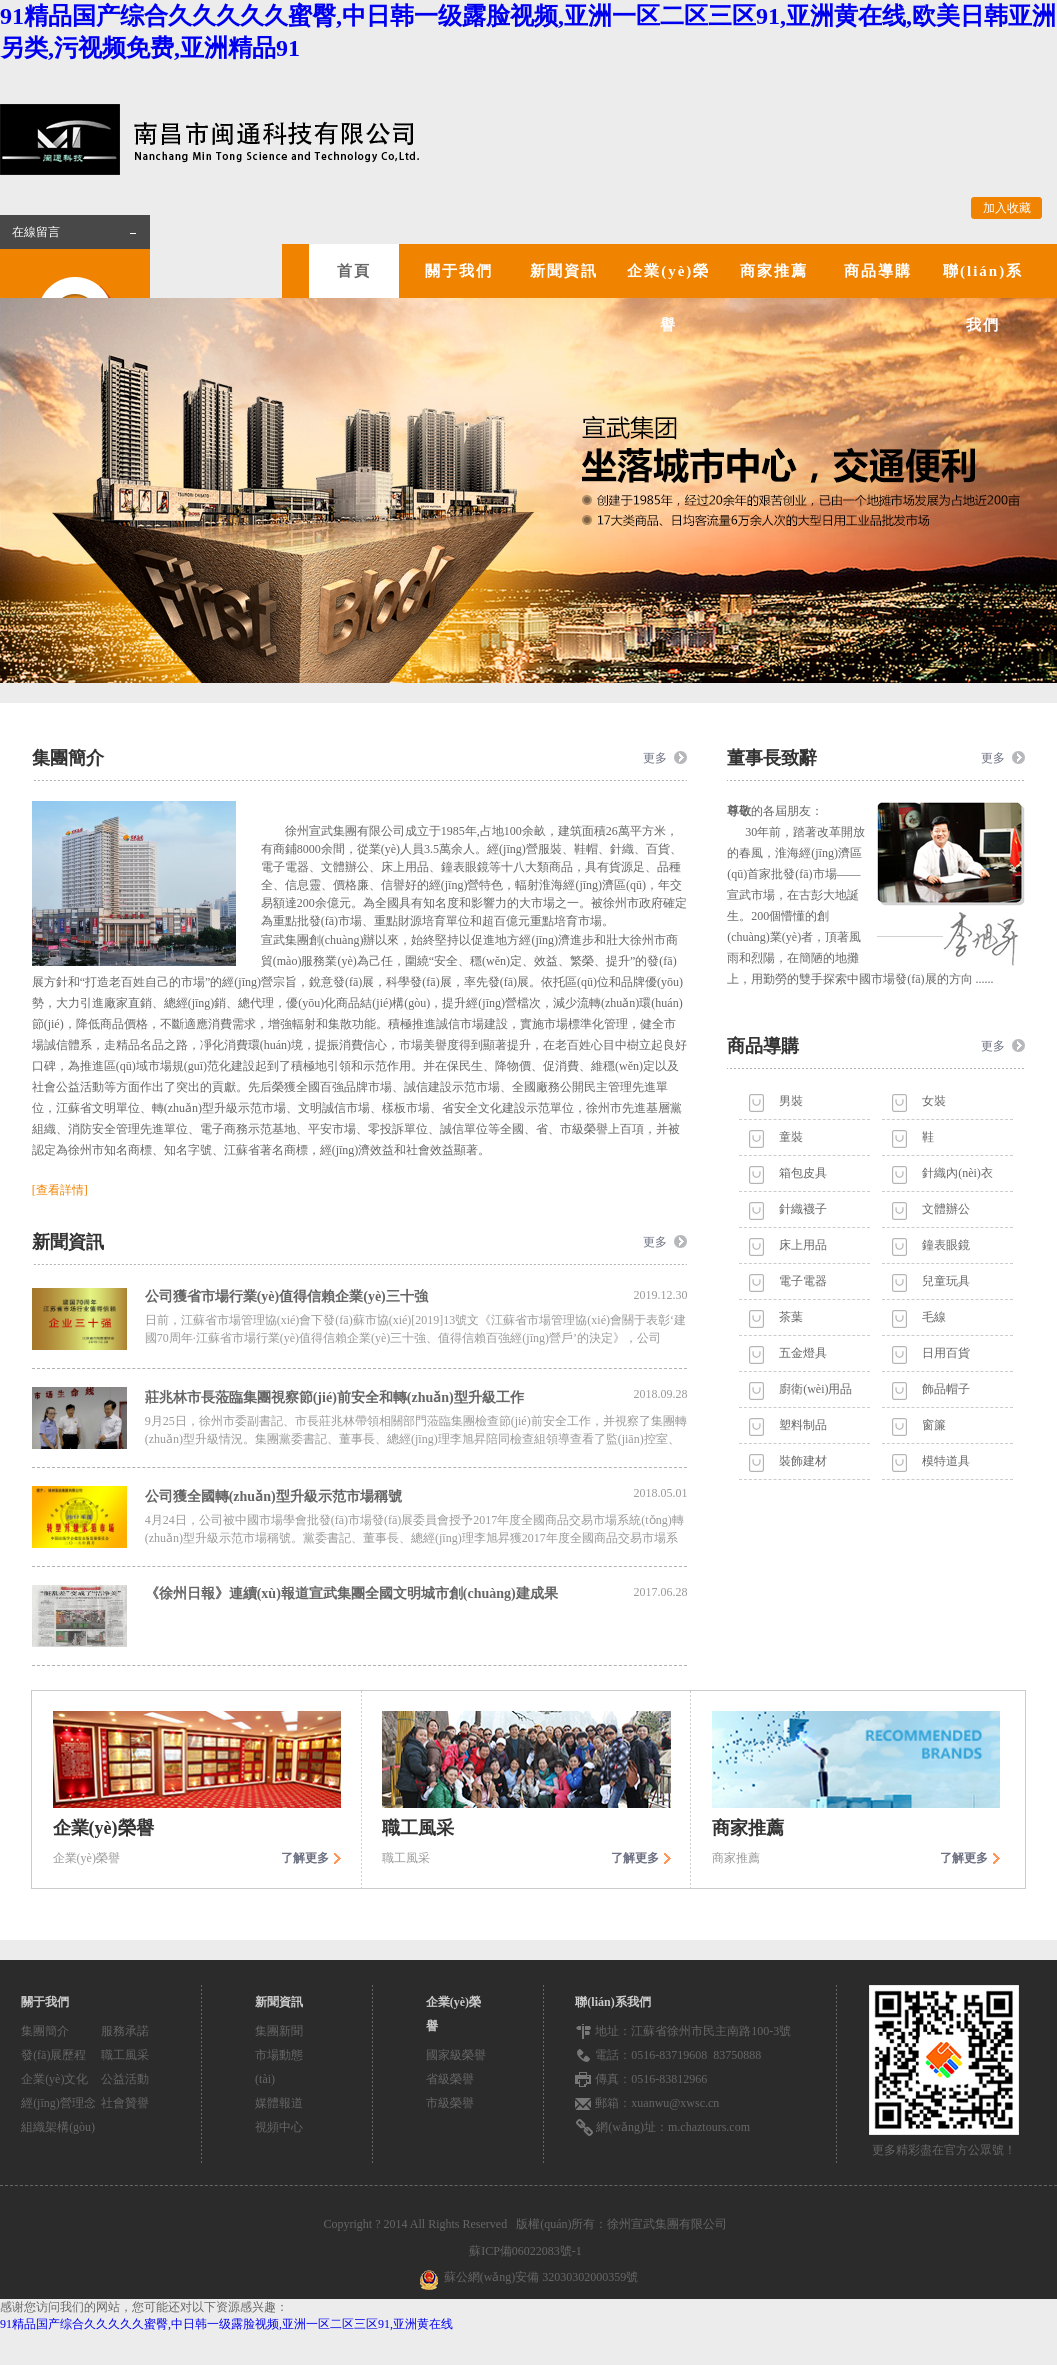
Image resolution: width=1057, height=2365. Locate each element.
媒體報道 (279, 2103)
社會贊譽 (125, 2103)
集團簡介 (45, 2031)
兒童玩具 (946, 1281)
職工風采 (125, 2055)
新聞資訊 (564, 271)
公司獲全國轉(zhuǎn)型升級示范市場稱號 (416, 1495)
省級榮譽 (450, 2079)
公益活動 (125, 2079)
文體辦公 (946, 1209)
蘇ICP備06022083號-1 (528, 2251)
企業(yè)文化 (54, 2079)
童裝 (791, 1137)
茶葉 (791, 1317)
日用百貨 (946, 1353)
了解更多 (305, 1858)
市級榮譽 (450, 2103)
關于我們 (459, 271)
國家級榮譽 (456, 2055)
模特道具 (946, 1461)
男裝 (791, 1101)
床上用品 (803, 1245)
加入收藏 (1007, 208)
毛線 (934, 1317)
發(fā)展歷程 (53, 2055)
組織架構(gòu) (58, 2127)
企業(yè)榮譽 (668, 298)
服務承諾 (125, 2031)
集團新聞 (279, 2031)
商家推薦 (774, 271)
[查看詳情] (60, 1190)
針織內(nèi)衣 (957, 1173)
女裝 (934, 1101)
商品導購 (878, 271)
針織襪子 (803, 1209)
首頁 (354, 271)
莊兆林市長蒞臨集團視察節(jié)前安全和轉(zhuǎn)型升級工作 (416, 1396)
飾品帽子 (946, 1389)
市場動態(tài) (279, 2067)
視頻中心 (279, 2127)
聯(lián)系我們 (983, 298)
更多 (655, 758)
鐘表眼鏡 (946, 1245)
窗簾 (934, 1425)
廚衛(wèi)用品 (815, 1389)
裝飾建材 (803, 1461)
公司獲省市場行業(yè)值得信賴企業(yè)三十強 (416, 1296)
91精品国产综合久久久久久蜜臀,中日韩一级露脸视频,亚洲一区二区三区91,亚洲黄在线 (226, 2324)
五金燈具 (803, 1353)
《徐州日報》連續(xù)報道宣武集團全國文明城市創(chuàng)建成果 (416, 1593)
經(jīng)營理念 (58, 2103)
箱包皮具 (803, 1173)
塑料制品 (803, 1425)
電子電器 (803, 1281)
